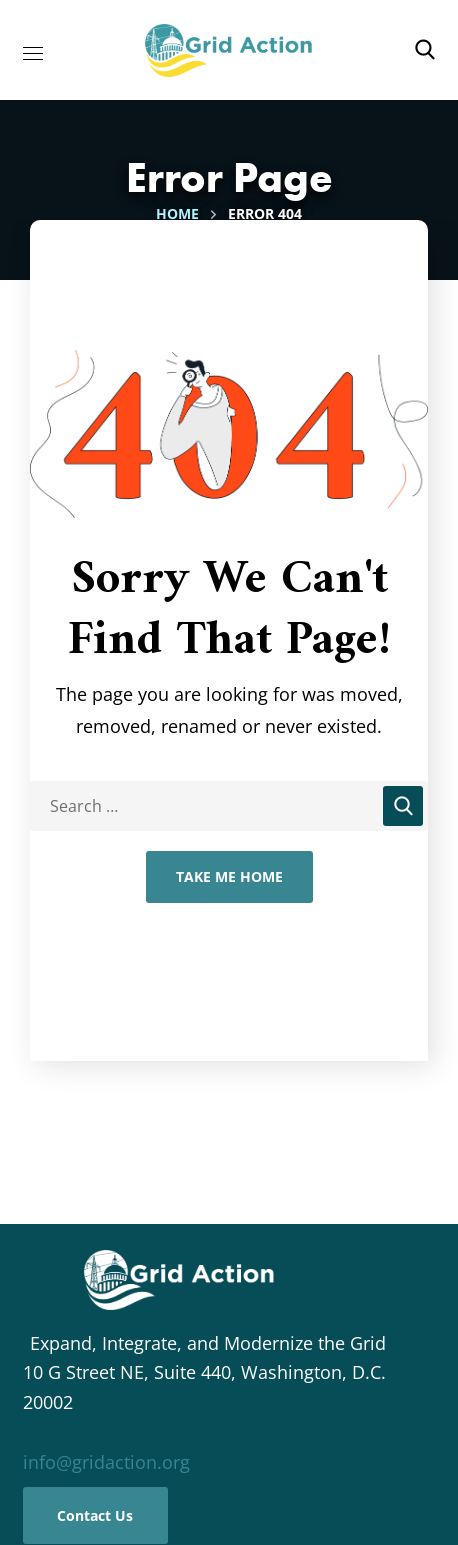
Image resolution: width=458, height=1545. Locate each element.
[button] (425, 50)
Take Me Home (229, 876)
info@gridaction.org (106, 1462)
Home (177, 213)
